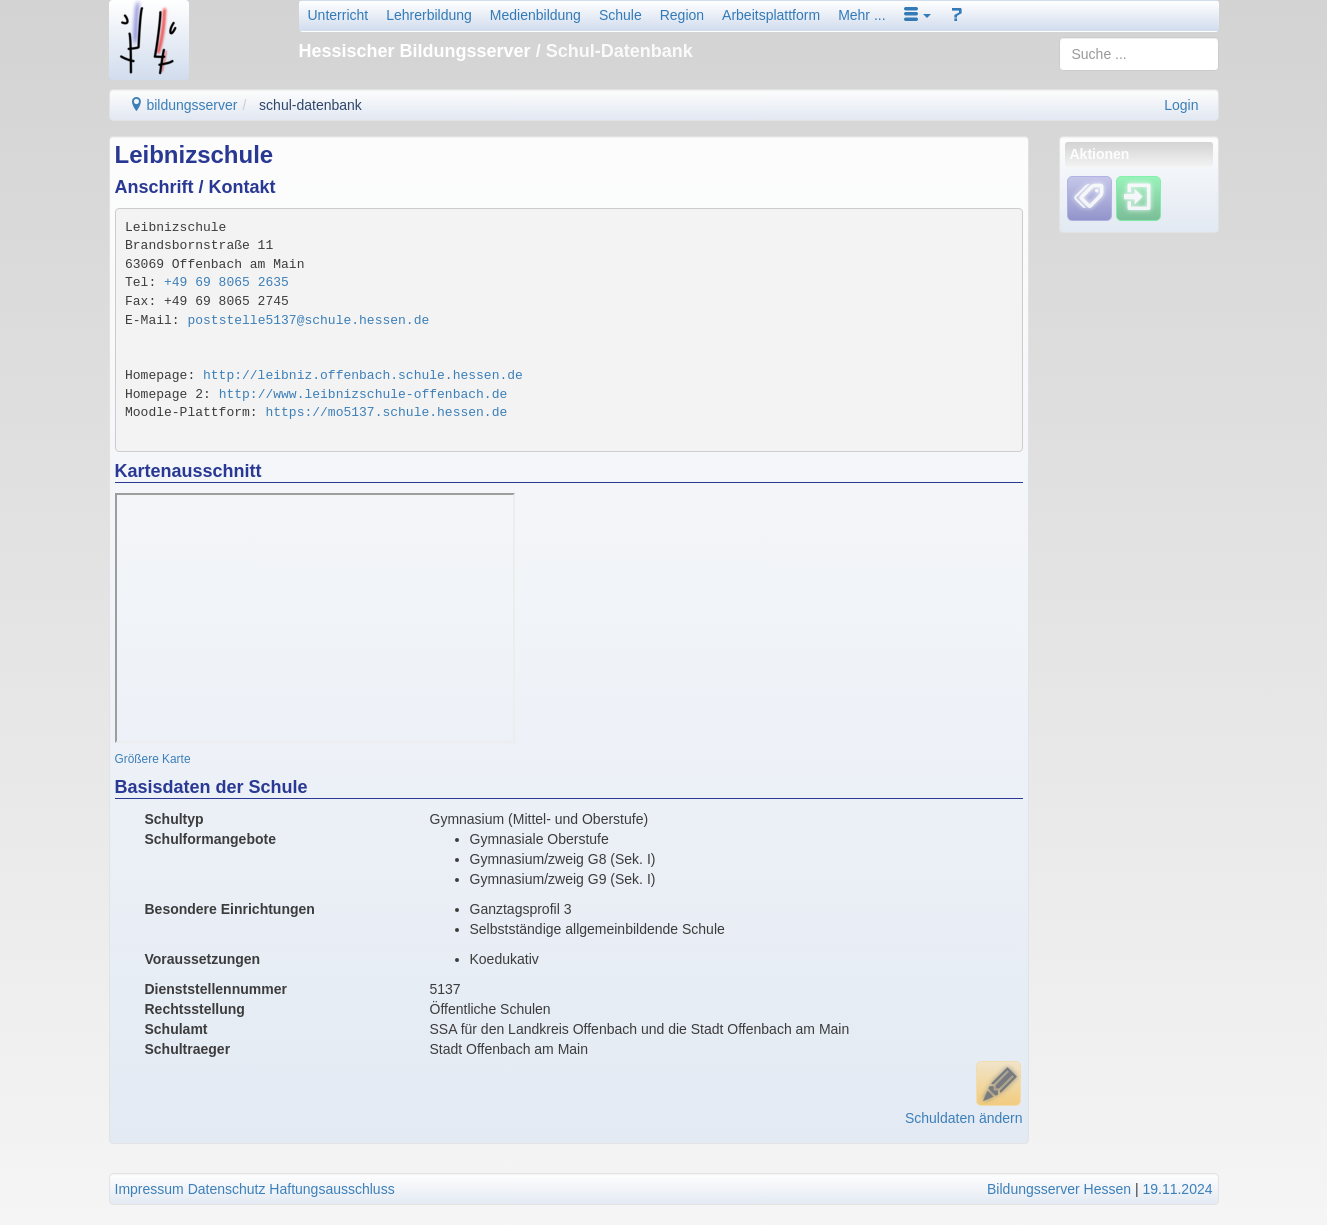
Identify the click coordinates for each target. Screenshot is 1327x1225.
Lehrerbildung (429, 15)
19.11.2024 (1177, 1189)
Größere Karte (153, 759)
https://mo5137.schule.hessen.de (386, 412)
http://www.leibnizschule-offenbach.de (363, 394)
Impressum (149, 1189)
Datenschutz (227, 1189)
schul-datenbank (310, 105)
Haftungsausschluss (331, 1189)
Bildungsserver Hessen (1059, 1189)
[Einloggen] (1138, 198)
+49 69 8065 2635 (226, 282)
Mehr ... (861, 15)
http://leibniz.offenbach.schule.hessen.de (363, 375)
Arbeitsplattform (771, 15)
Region (682, 15)
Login (1181, 105)
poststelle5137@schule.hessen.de (308, 320)
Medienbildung (535, 15)
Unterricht (338, 15)
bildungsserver (183, 105)
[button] (918, 15)
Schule (620, 15)
